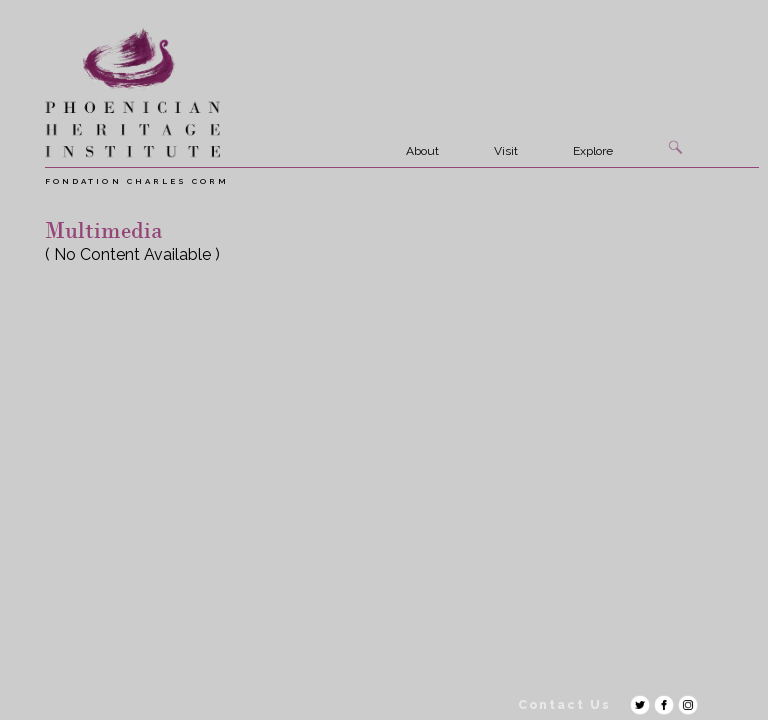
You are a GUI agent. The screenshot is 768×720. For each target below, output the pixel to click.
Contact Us (564, 705)
